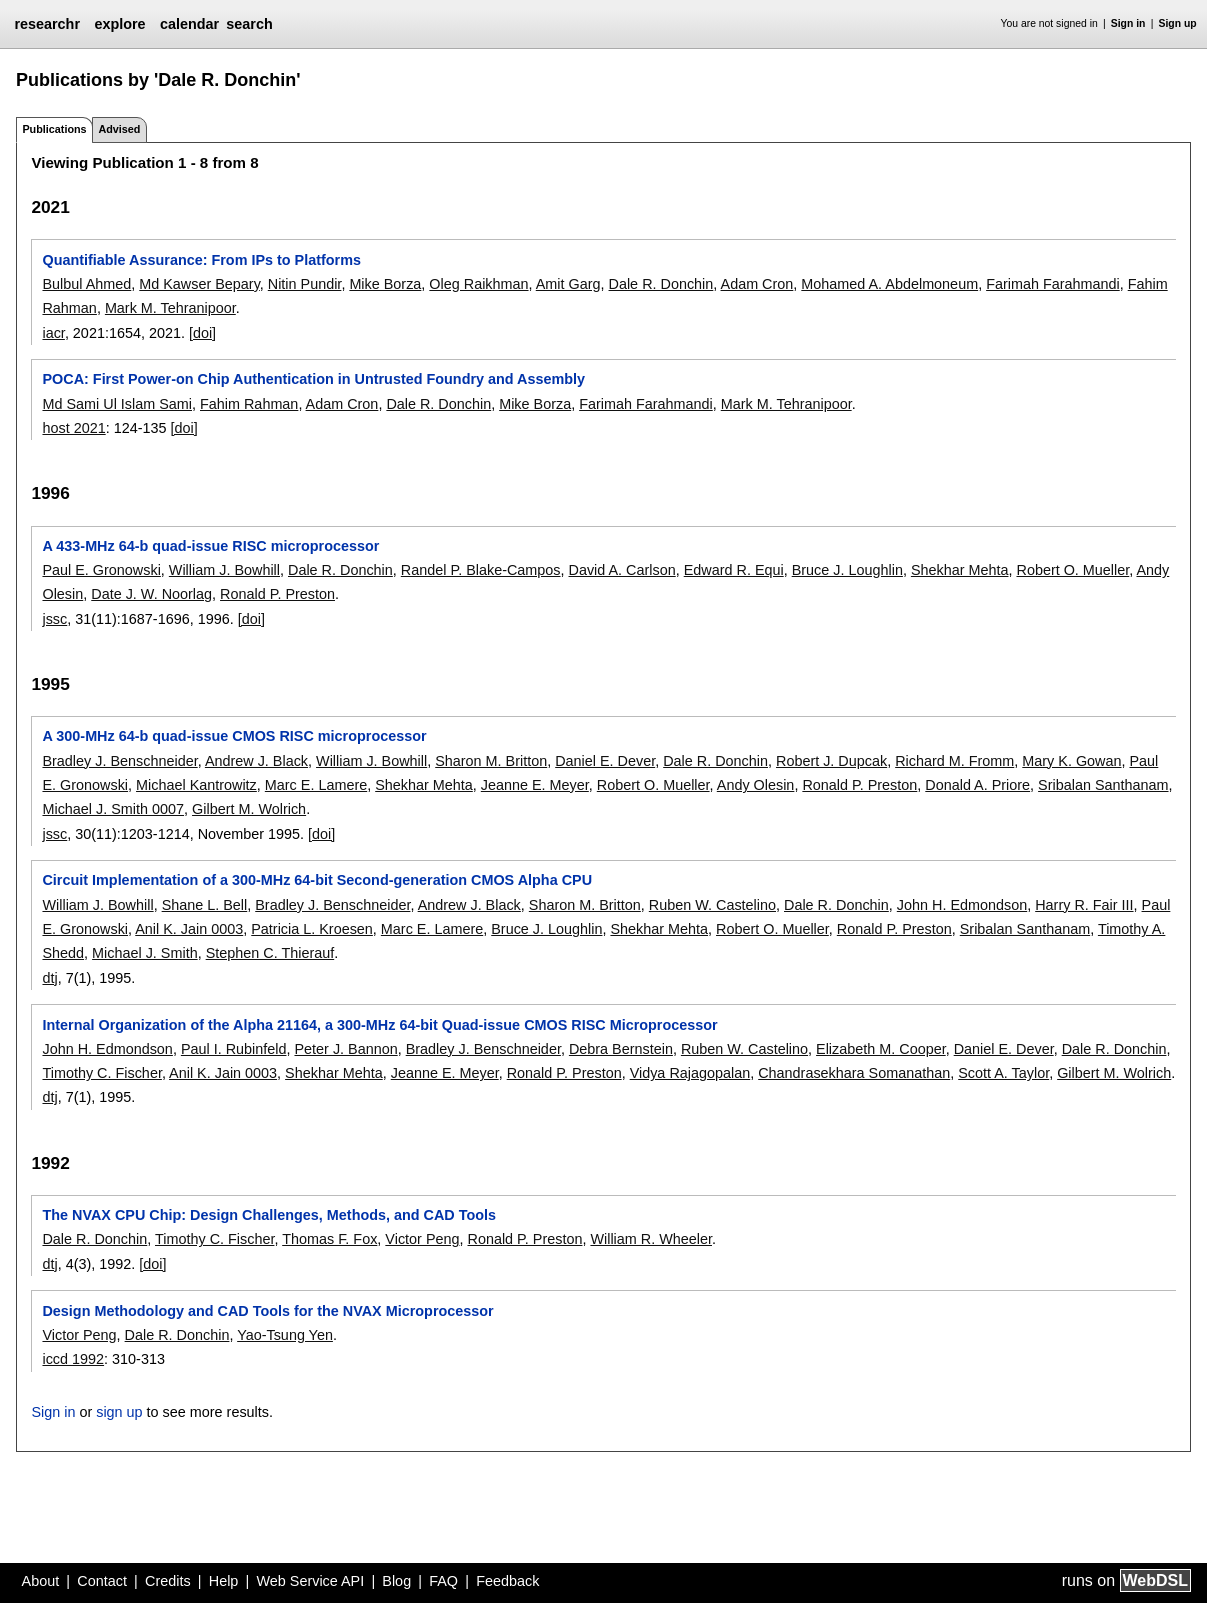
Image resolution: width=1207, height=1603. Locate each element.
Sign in (1128, 23)
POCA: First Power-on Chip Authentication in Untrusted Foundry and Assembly (313, 379)
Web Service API (310, 1581)
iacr (53, 333)
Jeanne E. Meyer (535, 785)
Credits (168, 1581)
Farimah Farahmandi (1053, 284)
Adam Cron (757, 284)
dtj (49, 978)
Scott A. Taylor (1003, 1073)
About (41, 1581)
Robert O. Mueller (1072, 570)
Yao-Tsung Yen (285, 1335)
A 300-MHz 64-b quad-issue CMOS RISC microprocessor (234, 736)
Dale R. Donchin (661, 284)
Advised (119, 129)
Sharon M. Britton (491, 761)
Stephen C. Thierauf (270, 953)
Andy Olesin (756, 785)
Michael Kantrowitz (196, 785)
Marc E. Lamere (316, 785)
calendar (189, 24)
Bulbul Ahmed (86, 284)
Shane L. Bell (205, 905)
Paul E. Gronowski (101, 570)
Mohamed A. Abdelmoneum (889, 284)
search (249, 24)
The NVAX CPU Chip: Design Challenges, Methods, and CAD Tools (269, 1215)
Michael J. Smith (145, 953)
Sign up (1178, 23)
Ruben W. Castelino (712, 905)
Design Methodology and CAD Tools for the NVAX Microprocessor (267, 1311)
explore (119, 24)
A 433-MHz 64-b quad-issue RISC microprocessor (210, 546)
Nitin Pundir (305, 284)
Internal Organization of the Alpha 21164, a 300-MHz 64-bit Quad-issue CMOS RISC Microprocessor (379, 1025)
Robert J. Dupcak (831, 761)
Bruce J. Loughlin (847, 570)
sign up (119, 1412)
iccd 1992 (73, 1359)
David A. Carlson (622, 570)
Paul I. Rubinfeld (234, 1049)
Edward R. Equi (734, 570)
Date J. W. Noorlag (151, 594)
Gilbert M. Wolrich (249, 809)
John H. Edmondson (962, 905)
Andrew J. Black (256, 761)
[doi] (202, 333)
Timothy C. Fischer (101, 1073)
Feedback (507, 1581)
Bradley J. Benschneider (119, 761)
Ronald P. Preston (277, 594)
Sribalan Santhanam (1103, 785)
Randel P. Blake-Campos (481, 570)
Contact (102, 1581)
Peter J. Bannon (345, 1049)
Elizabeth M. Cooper (881, 1049)
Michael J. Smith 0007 (113, 809)
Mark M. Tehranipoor (170, 308)
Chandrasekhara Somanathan (854, 1073)
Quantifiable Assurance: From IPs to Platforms (201, 260)
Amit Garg (568, 284)
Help (224, 1581)
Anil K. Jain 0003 (189, 929)
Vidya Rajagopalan (690, 1073)
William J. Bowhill (224, 570)
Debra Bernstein (621, 1049)
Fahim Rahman (249, 404)
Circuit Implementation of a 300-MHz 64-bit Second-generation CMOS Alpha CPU (317, 880)
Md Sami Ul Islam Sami (117, 404)
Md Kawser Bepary (199, 284)
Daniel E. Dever (605, 761)
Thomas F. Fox (329, 1239)
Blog (396, 1581)
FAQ (443, 1581)
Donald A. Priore (977, 785)
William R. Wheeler (651, 1239)
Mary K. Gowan (1071, 761)
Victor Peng (422, 1239)
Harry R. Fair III (1084, 905)
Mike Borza (385, 284)
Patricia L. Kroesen (312, 929)
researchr (47, 24)
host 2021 (73, 428)
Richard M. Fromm (954, 761)
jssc (54, 619)
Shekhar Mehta (960, 570)
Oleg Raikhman (478, 284)
